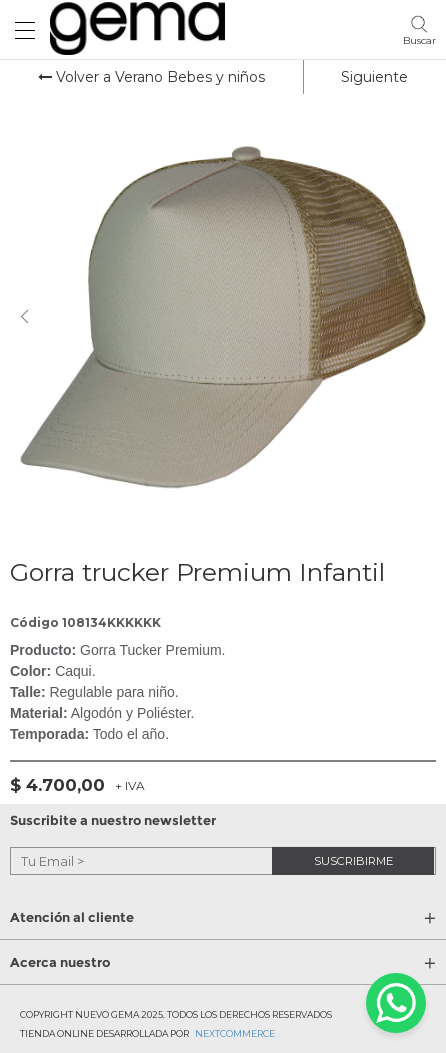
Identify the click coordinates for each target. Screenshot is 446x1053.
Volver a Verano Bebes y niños (151, 77)
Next (421, 317)
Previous (25, 317)
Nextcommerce (235, 1033)
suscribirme (353, 860)
